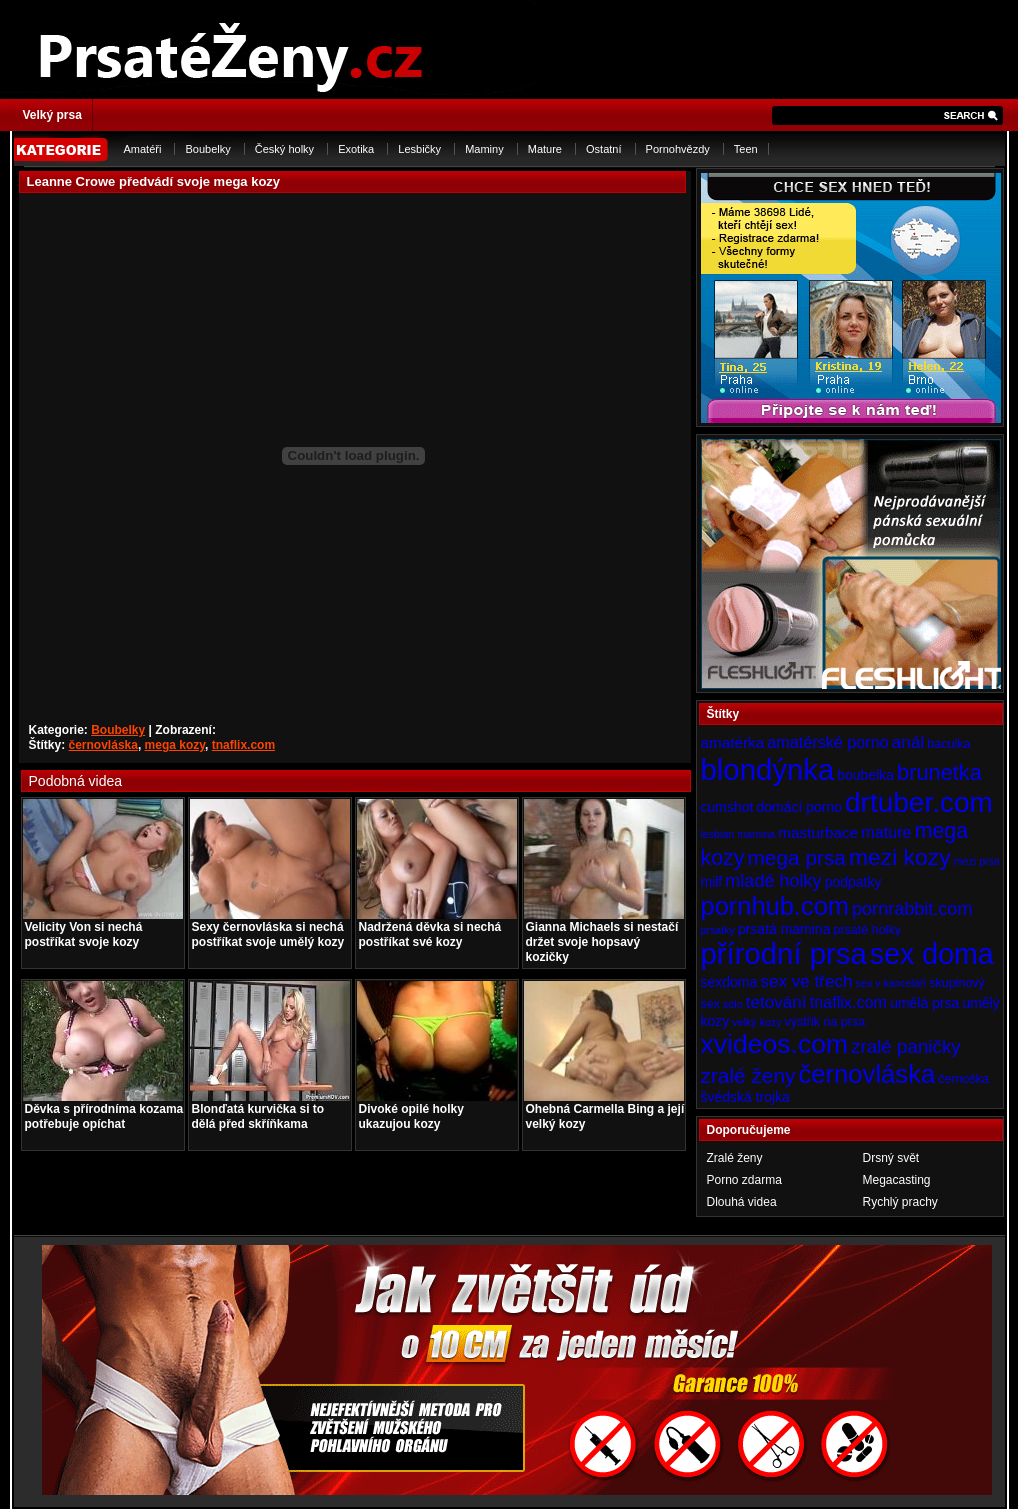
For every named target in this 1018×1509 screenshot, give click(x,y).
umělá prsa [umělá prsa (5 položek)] (924, 1003)
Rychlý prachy (900, 1202)
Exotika (356, 149)
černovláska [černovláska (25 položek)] (867, 1074)
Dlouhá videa (742, 1202)
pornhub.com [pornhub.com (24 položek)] (775, 906)
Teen (746, 149)
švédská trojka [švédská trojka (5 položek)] (745, 1097)
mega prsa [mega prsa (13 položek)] (797, 857)
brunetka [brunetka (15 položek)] (939, 772)
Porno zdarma (744, 1180)
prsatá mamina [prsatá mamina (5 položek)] (784, 929)
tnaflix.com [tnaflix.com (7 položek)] (848, 1002)
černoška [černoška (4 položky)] (963, 1079)
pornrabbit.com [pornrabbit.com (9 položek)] (912, 909)
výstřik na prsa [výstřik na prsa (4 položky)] (825, 1022)
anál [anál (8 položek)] (908, 742)
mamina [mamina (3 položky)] (756, 834)
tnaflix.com (243, 745)
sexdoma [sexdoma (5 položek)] (729, 982)
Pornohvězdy (678, 149)
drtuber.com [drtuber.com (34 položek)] (919, 802)
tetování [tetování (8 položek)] (776, 1002)
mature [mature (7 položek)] (886, 832)
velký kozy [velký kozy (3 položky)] (756, 1022)
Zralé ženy (735, 1158)
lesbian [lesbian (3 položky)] (718, 834)
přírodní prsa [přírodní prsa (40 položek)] (784, 953)
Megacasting (897, 1180)
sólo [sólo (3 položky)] (733, 1004)
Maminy (484, 149)
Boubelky (207, 149)
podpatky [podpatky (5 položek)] (853, 882)
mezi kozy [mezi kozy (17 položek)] (900, 857)
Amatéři (143, 149)
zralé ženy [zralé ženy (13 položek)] (748, 1075)
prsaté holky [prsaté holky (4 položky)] (866, 930)
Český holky (284, 149)
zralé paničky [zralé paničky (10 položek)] (906, 1046)
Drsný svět (891, 1158)
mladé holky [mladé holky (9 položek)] (773, 881)
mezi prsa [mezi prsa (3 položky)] (977, 861)
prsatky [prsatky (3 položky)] (718, 930)
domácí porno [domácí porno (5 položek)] (799, 807)
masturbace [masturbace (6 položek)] (818, 832)
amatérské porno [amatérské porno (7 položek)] (828, 742)
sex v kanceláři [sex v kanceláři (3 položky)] (891, 983)
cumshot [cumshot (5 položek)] (727, 807)
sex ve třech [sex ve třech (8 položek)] (806, 981)
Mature (545, 149)
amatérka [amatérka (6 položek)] (733, 742)
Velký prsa (52, 115)
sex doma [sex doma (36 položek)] (932, 954)
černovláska (103, 745)
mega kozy (175, 745)
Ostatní (603, 149)
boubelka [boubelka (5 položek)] (865, 775)
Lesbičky (419, 149)
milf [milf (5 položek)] (712, 882)
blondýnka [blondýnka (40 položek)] (768, 769)
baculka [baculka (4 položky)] (948, 744)
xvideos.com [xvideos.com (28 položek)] (775, 1044)
